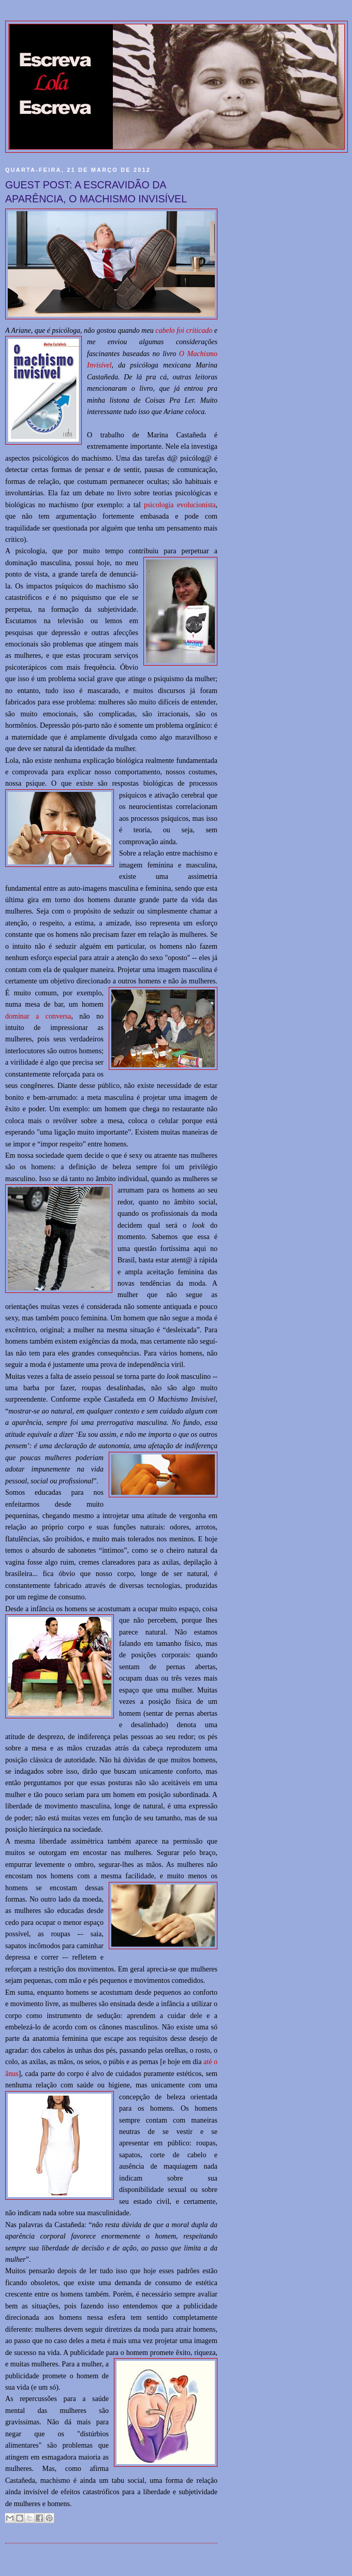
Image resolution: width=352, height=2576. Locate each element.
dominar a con (30, 1016)
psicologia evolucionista (180, 505)
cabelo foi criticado (183, 330)
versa (63, 1016)
